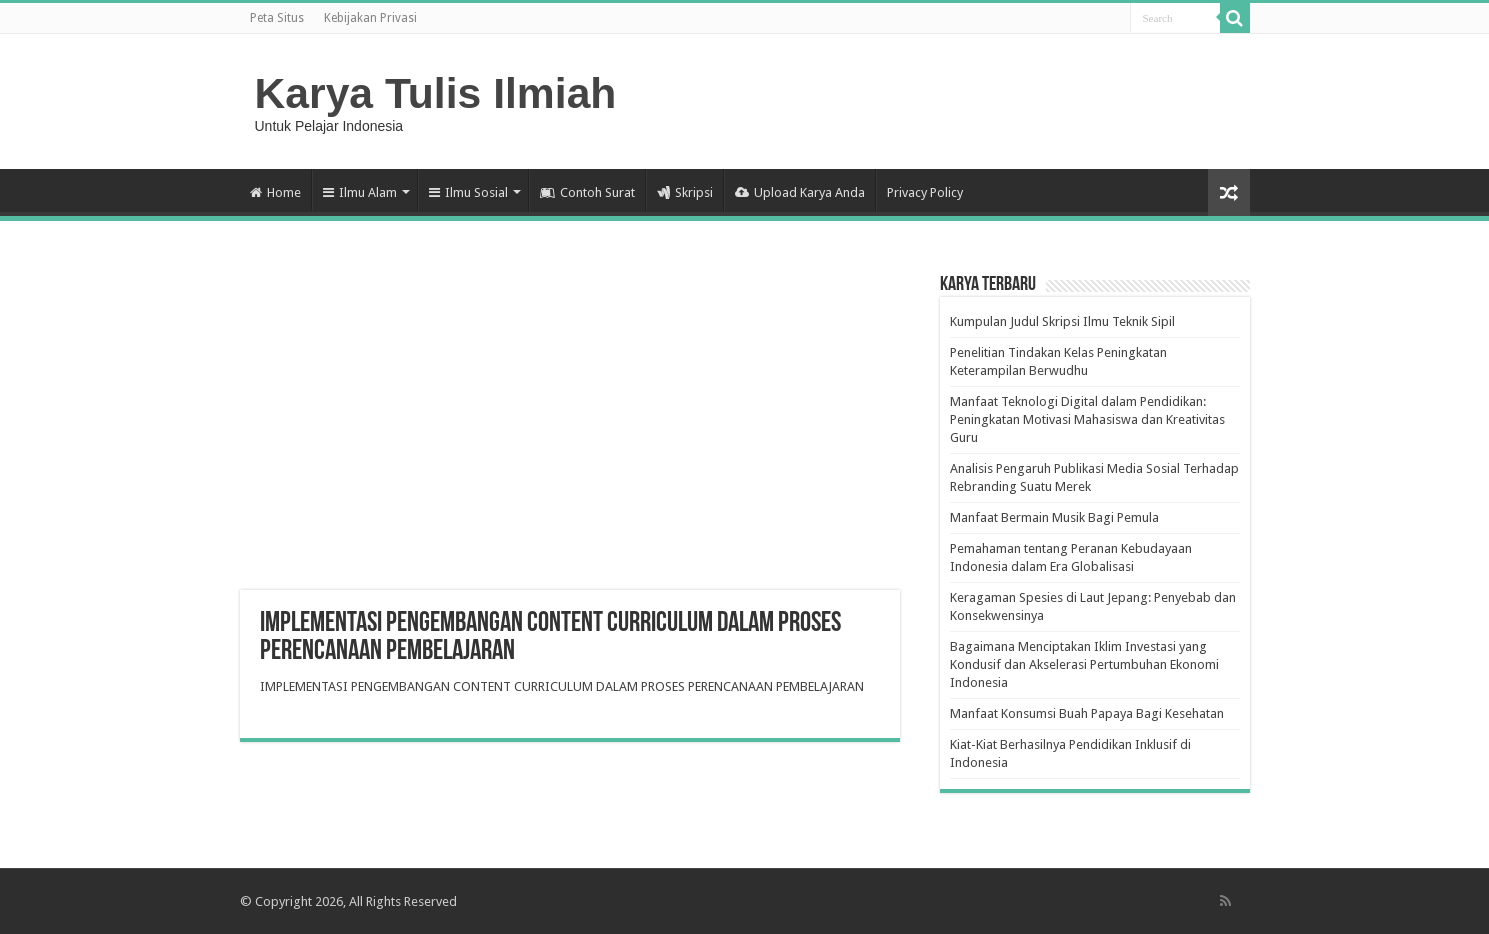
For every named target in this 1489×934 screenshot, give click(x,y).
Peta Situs (277, 18)
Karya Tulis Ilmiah (436, 93)
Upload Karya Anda (800, 192)
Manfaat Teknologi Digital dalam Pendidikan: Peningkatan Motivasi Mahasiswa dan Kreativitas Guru (1087, 419)
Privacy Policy (925, 192)
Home (275, 192)
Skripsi (685, 192)
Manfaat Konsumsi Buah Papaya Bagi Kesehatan (1087, 713)
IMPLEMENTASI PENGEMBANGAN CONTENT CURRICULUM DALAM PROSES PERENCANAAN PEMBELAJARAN (562, 686)
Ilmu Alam (360, 192)
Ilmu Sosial (468, 192)
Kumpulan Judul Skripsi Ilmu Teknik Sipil (1062, 321)
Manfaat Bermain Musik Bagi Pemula (1054, 517)
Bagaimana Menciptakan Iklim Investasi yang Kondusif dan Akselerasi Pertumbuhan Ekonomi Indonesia (1084, 664)
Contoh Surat (587, 192)
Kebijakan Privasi (370, 18)
